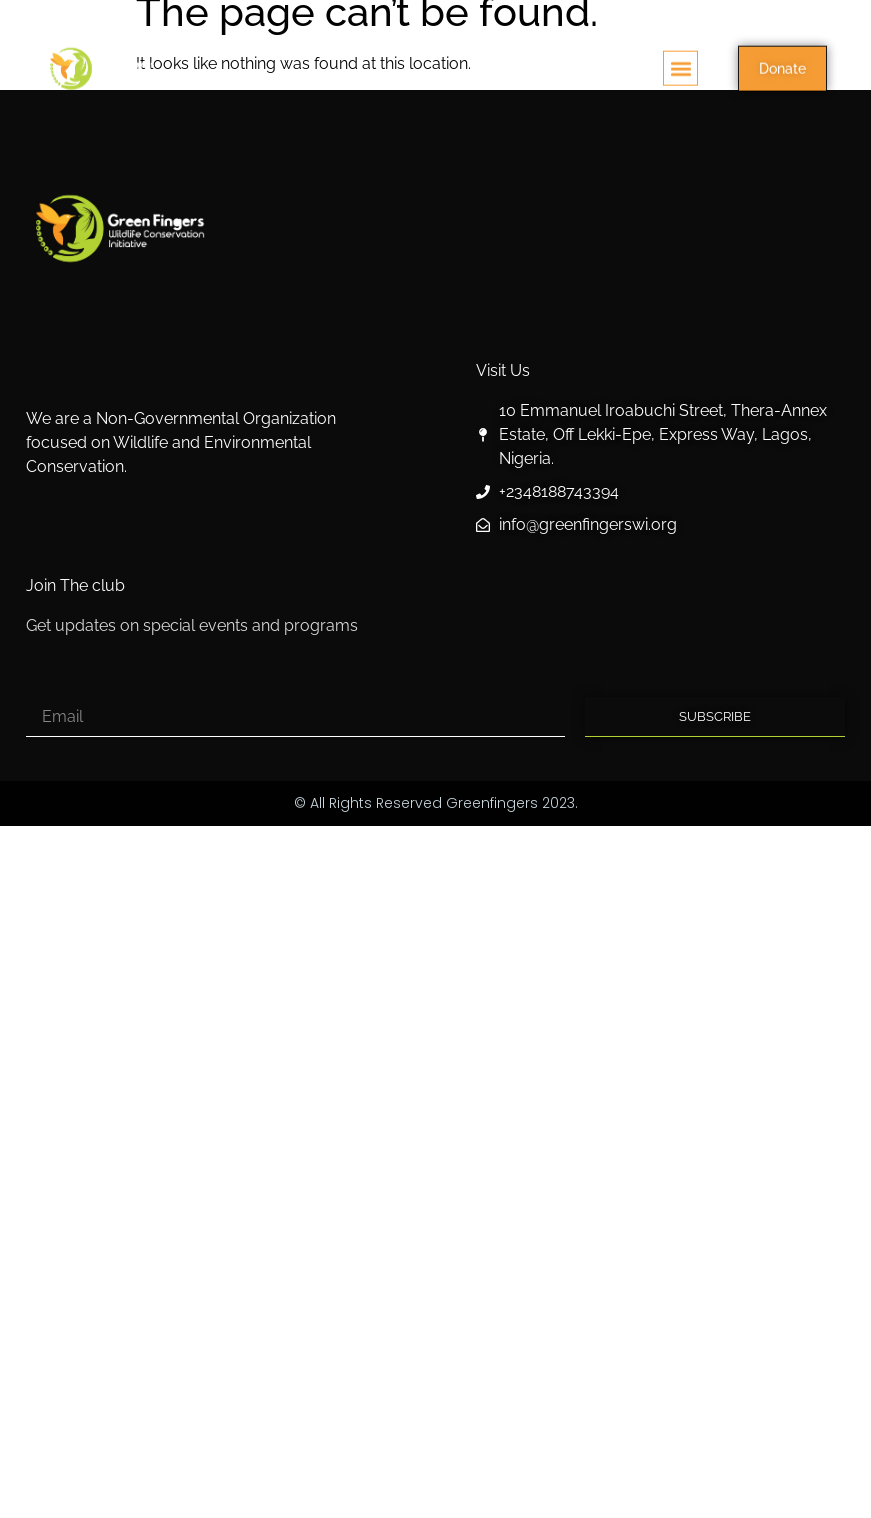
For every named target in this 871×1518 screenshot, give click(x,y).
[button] (680, 73)
